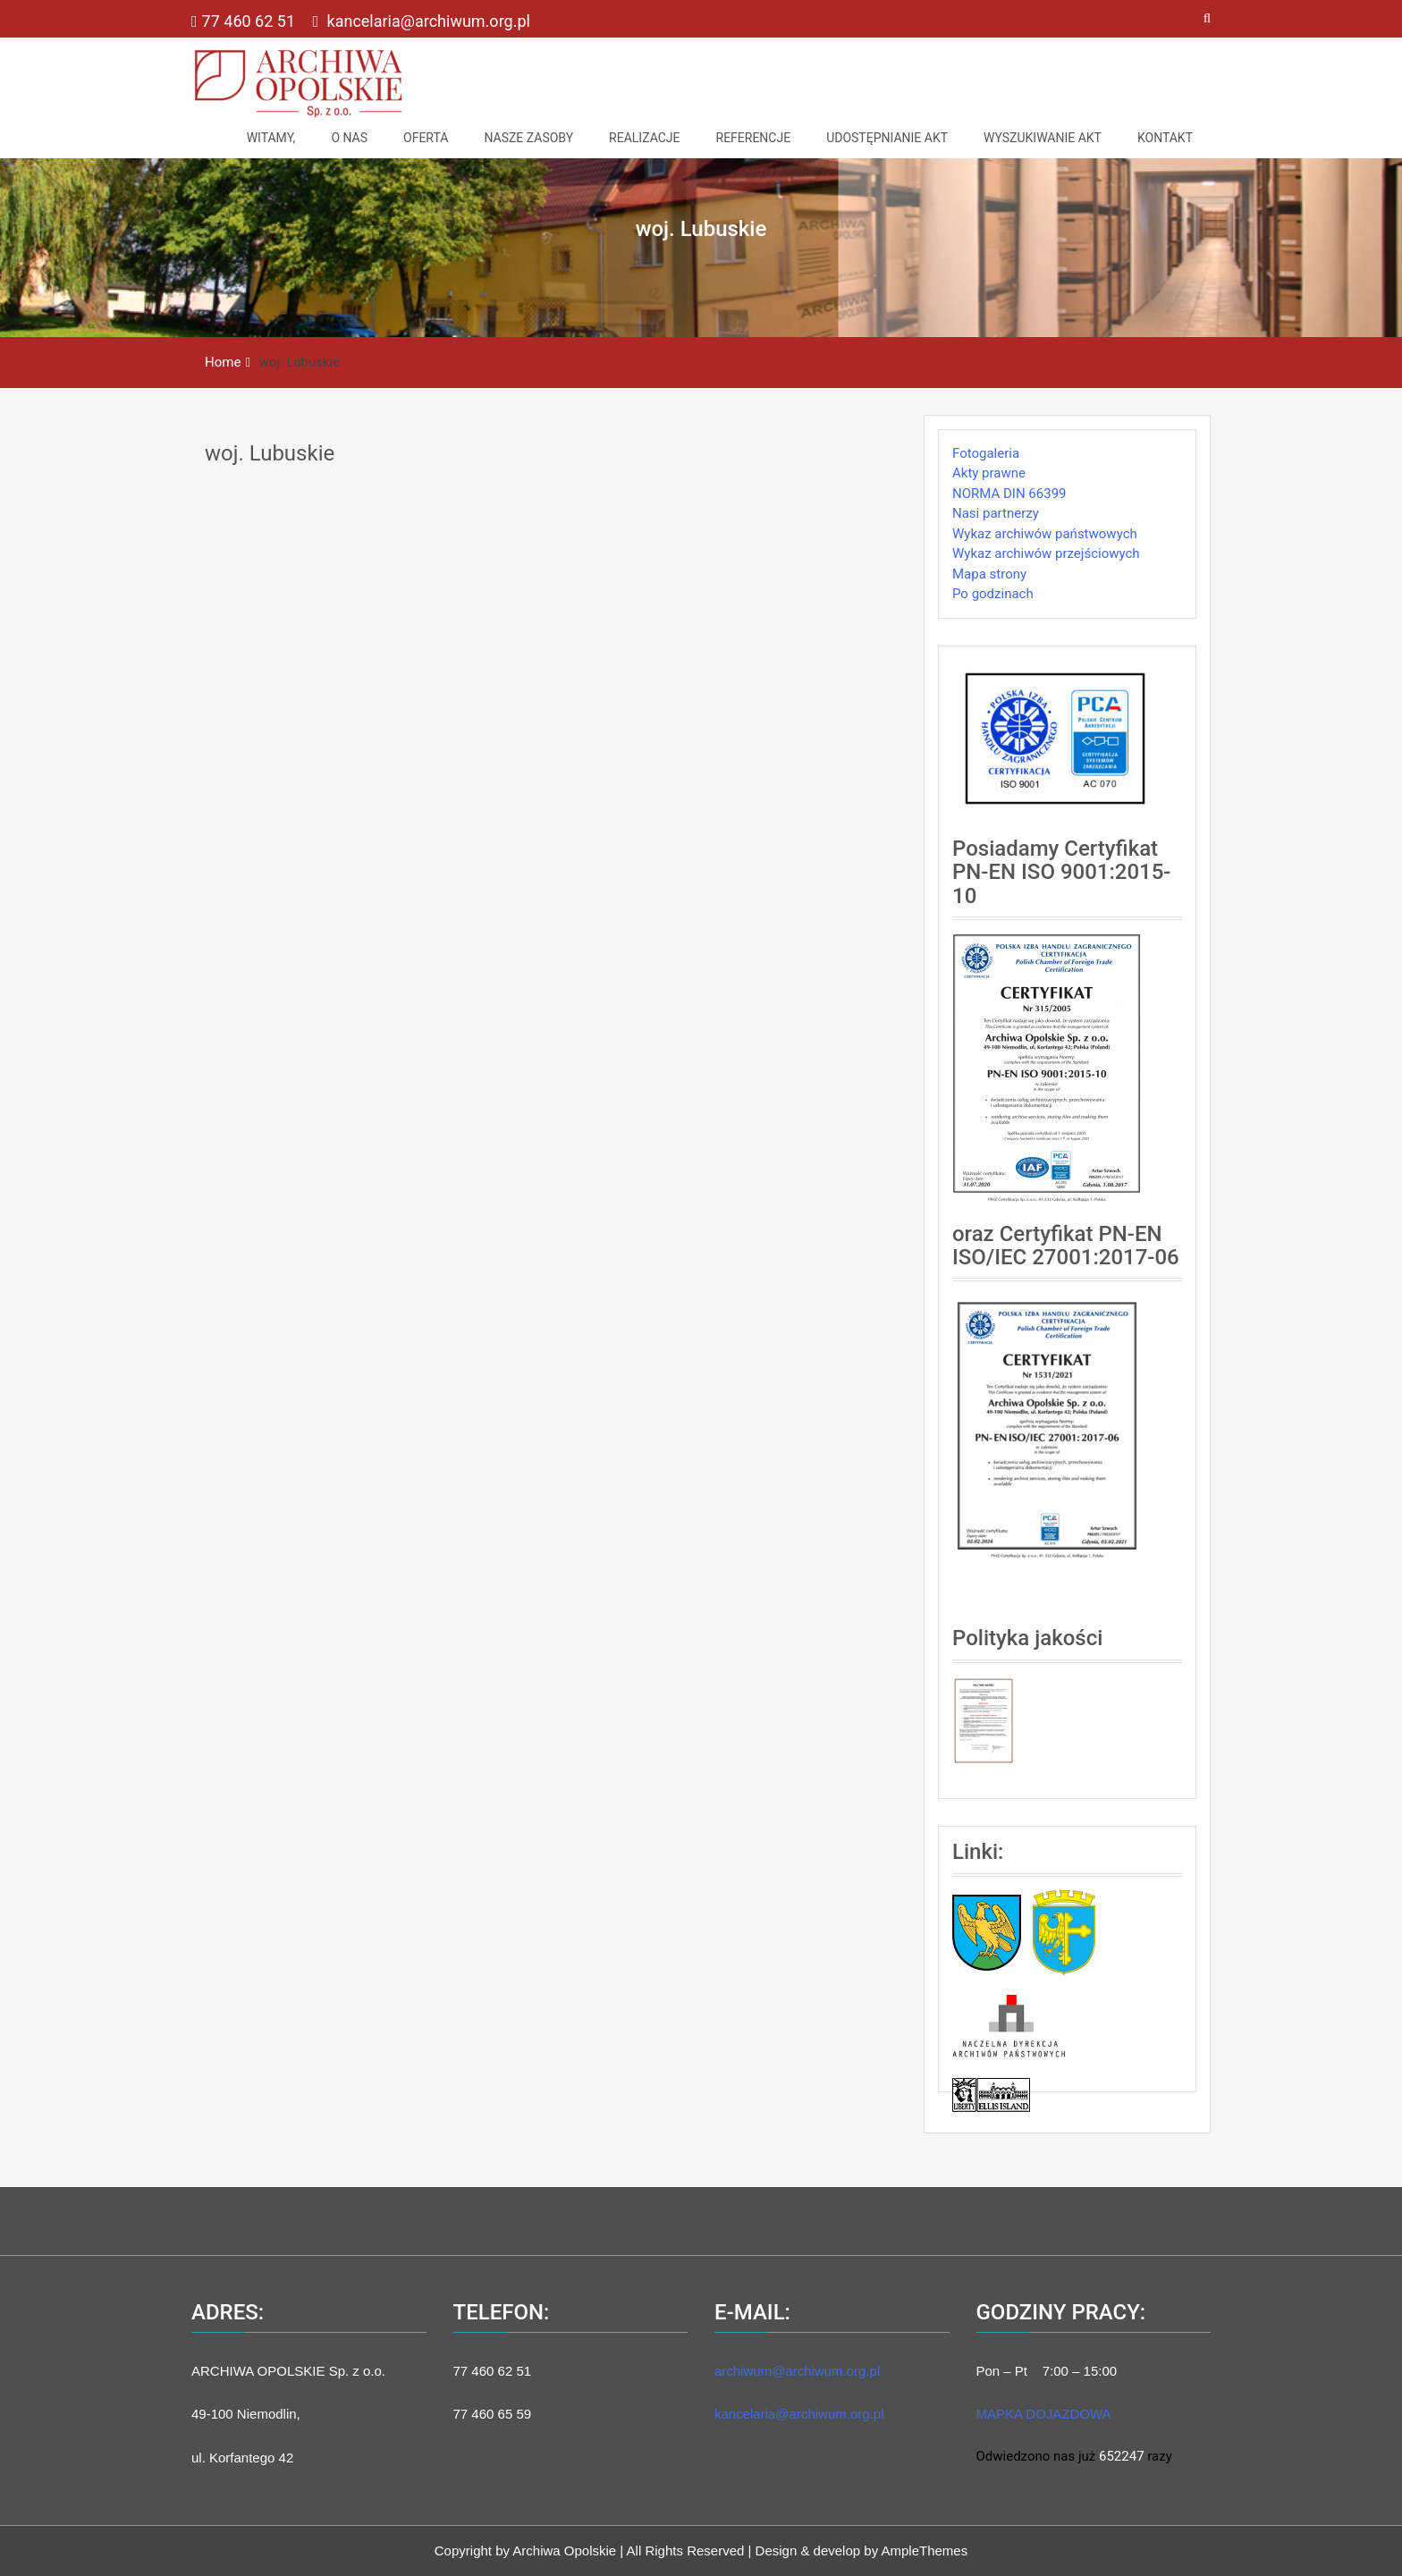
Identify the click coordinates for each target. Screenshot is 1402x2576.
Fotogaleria (985, 453)
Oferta (425, 138)
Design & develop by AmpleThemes (862, 2550)
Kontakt (1165, 138)
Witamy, (271, 138)
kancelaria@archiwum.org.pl (420, 21)
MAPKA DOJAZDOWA (1043, 2413)
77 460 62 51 (245, 21)
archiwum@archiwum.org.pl (797, 2370)
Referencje (753, 138)
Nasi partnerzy (995, 513)
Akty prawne (989, 473)
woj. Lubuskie (269, 453)
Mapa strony (989, 574)
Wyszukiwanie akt (1043, 138)
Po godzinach (993, 594)
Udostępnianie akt (887, 138)
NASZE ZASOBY (528, 138)
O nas (349, 138)
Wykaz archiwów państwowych (1044, 534)
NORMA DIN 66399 (1009, 494)
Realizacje (644, 138)
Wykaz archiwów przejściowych (1046, 553)
